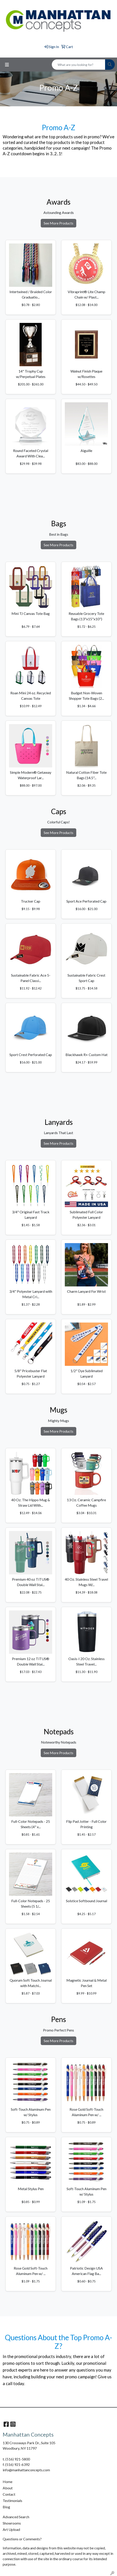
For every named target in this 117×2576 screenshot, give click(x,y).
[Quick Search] (78, 64)
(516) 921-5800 (17, 2459)
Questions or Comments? (22, 2539)
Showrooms (12, 2523)
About (8, 2488)
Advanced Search (16, 2517)
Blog (6, 2507)
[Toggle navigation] (7, 64)
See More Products (58, 223)
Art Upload (11, 2529)
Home (7, 2481)
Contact (9, 2494)
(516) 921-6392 (17, 2464)
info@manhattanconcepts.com (26, 2470)
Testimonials (12, 2500)
